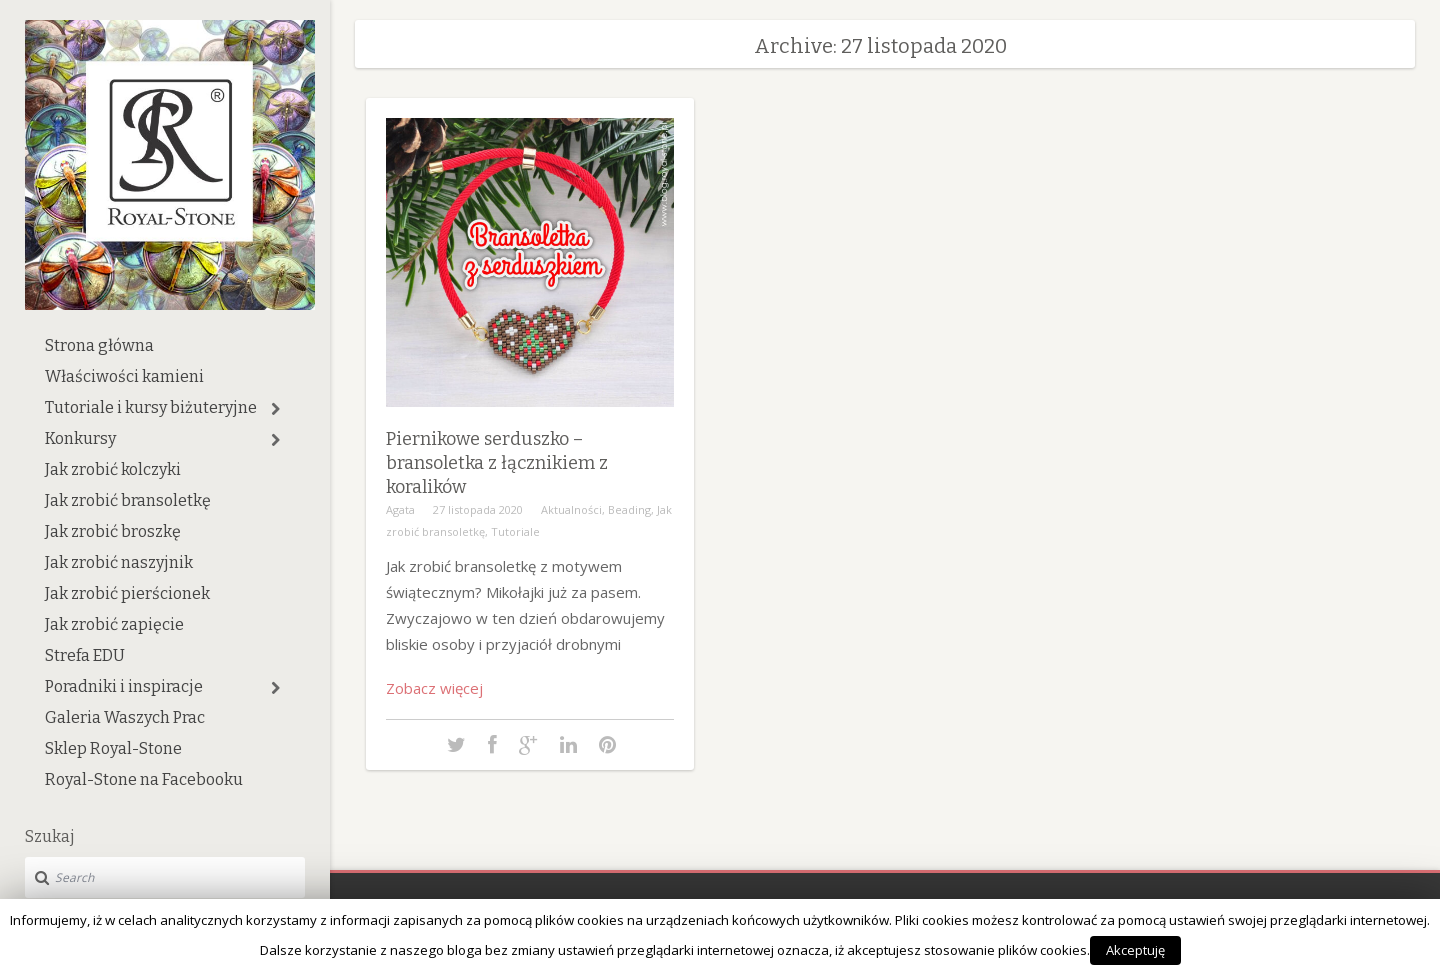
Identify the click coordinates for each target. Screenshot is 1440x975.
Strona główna (99, 345)
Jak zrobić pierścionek (127, 593)
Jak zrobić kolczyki (113, 469)
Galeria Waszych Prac (125, 717)
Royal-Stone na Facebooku (144, 779)
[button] (275, 409)
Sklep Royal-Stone (113, 748)
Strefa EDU (85, 655)
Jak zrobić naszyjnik (119, 562)
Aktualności (571, 509)
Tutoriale (515, 531)
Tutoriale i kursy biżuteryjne (151, 407)
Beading (629, 509)
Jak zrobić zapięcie (114, 624)
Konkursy (80, 438)
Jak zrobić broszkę (113, 531)
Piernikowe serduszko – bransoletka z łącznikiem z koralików (497, 463)
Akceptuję (1135, 950)
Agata (400, 509)
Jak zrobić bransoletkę (128, 500)
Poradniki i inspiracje (124, 686)
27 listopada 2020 (478, 509)
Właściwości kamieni (124, 376)
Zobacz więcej (434, 688)
